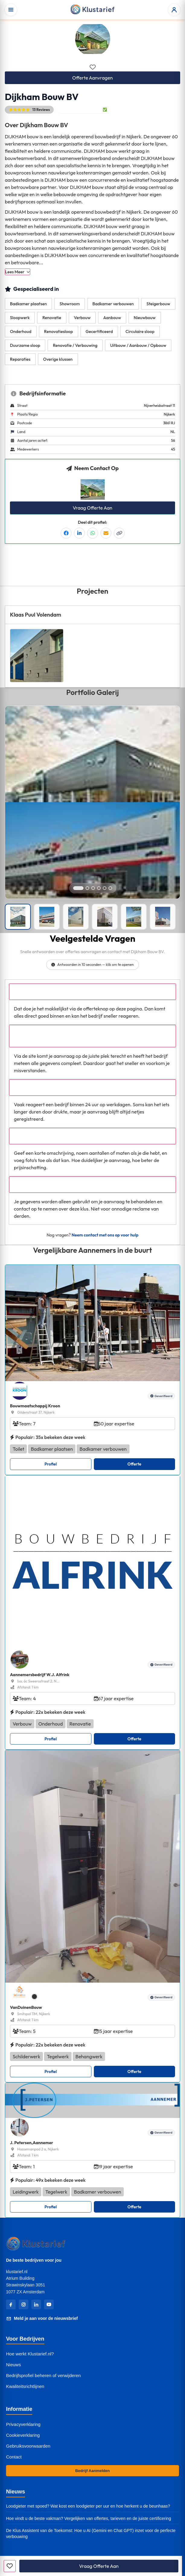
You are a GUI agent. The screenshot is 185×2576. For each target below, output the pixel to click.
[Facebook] (11, 2304)
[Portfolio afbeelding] (18, 917)
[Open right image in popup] (92, 850)
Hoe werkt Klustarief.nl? (30, 2353)
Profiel (51, 1464)
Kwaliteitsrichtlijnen (25, 2386)
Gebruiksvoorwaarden (28, 2446)
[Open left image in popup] (92, 754)
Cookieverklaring (23, 2435)
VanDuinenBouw (26, 2007)
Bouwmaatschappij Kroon (35, 1406)
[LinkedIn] (36, 2304)
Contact (14, 2456)
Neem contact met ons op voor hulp (105, 1235)
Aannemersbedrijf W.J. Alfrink (39, 1674)
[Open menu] (11, 9)
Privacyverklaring (23, 2424)
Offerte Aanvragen (92, 78)
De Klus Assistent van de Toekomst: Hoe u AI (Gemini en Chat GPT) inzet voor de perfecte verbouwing (91, 2533)
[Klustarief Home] (92, 9)
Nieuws (13, 2364)
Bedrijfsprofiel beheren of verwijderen (43, 2375)
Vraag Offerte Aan (92, 508)
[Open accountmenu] (174, 9)
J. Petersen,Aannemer (31, 2142)
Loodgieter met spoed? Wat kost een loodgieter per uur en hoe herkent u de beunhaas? (88, 2506)
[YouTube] (49, 2304)
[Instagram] (23, 2304)
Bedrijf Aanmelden (92, 2470)
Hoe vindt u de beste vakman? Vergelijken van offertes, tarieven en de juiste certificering (88, 2518)
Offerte (134, 1464)
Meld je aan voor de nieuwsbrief (42, 2318)
